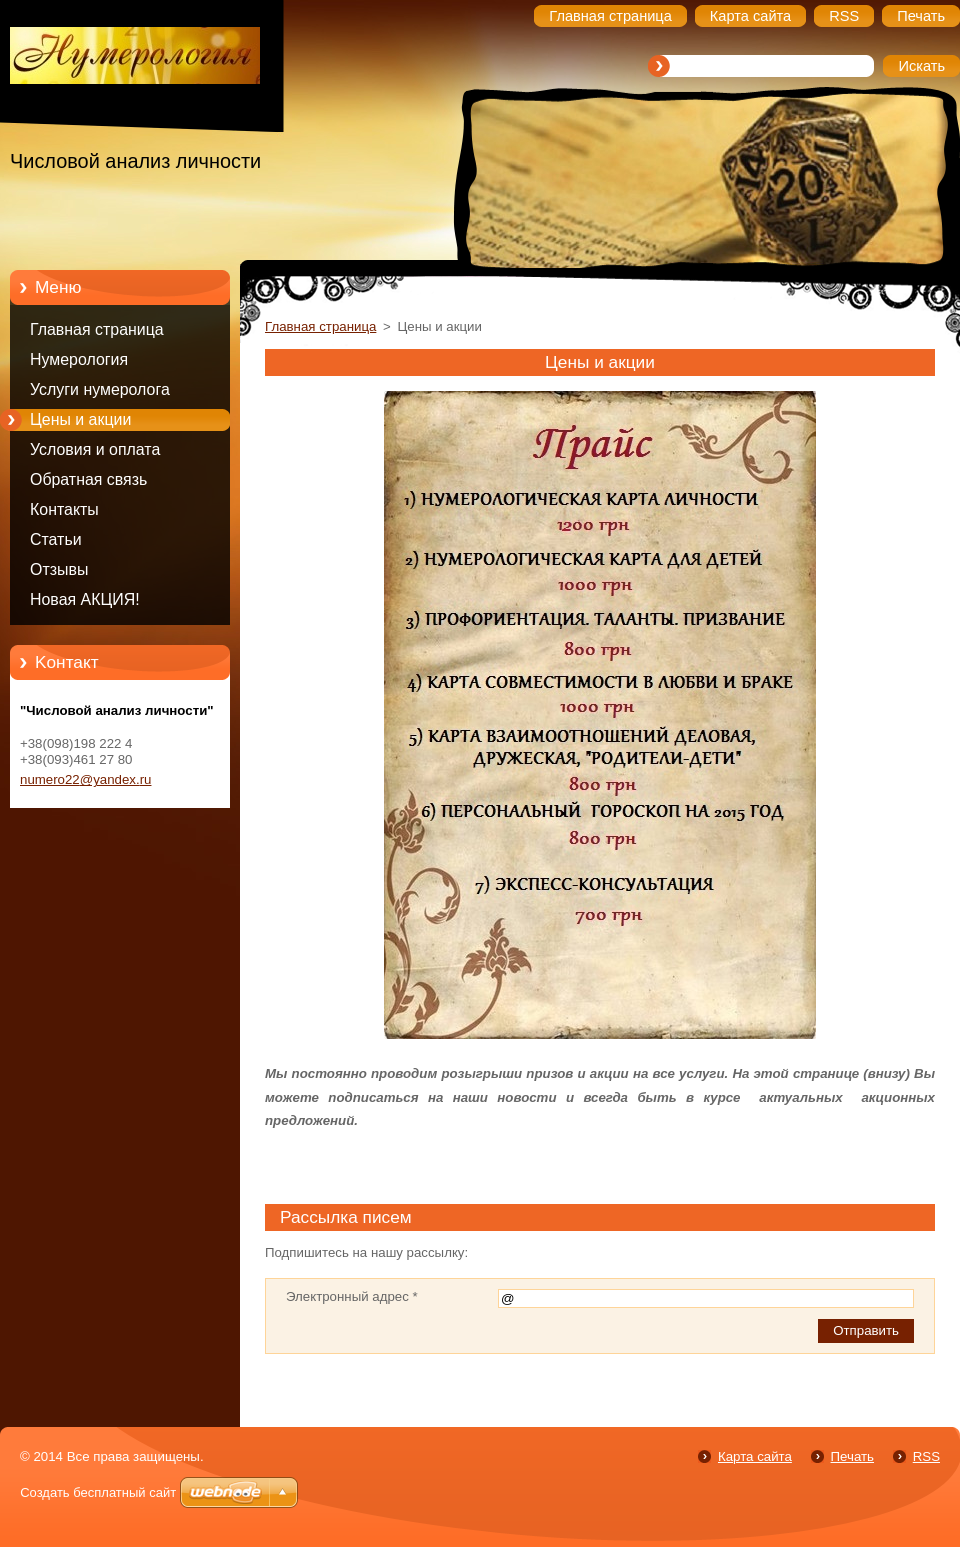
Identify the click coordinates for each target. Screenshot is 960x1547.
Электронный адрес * (352, 1296)
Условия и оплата (95, 449)
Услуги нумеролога (100, 389)
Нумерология (79, 359)
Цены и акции (80, 419)
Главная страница (97, 329)
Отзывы (59, 569)
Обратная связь (88, 479)
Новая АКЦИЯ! (85, 599)
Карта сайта (755, 1456)
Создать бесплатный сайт (98, 1492)
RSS (926, 1456)
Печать (852, 1456)
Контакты (64, 509)
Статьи (56, 539)
